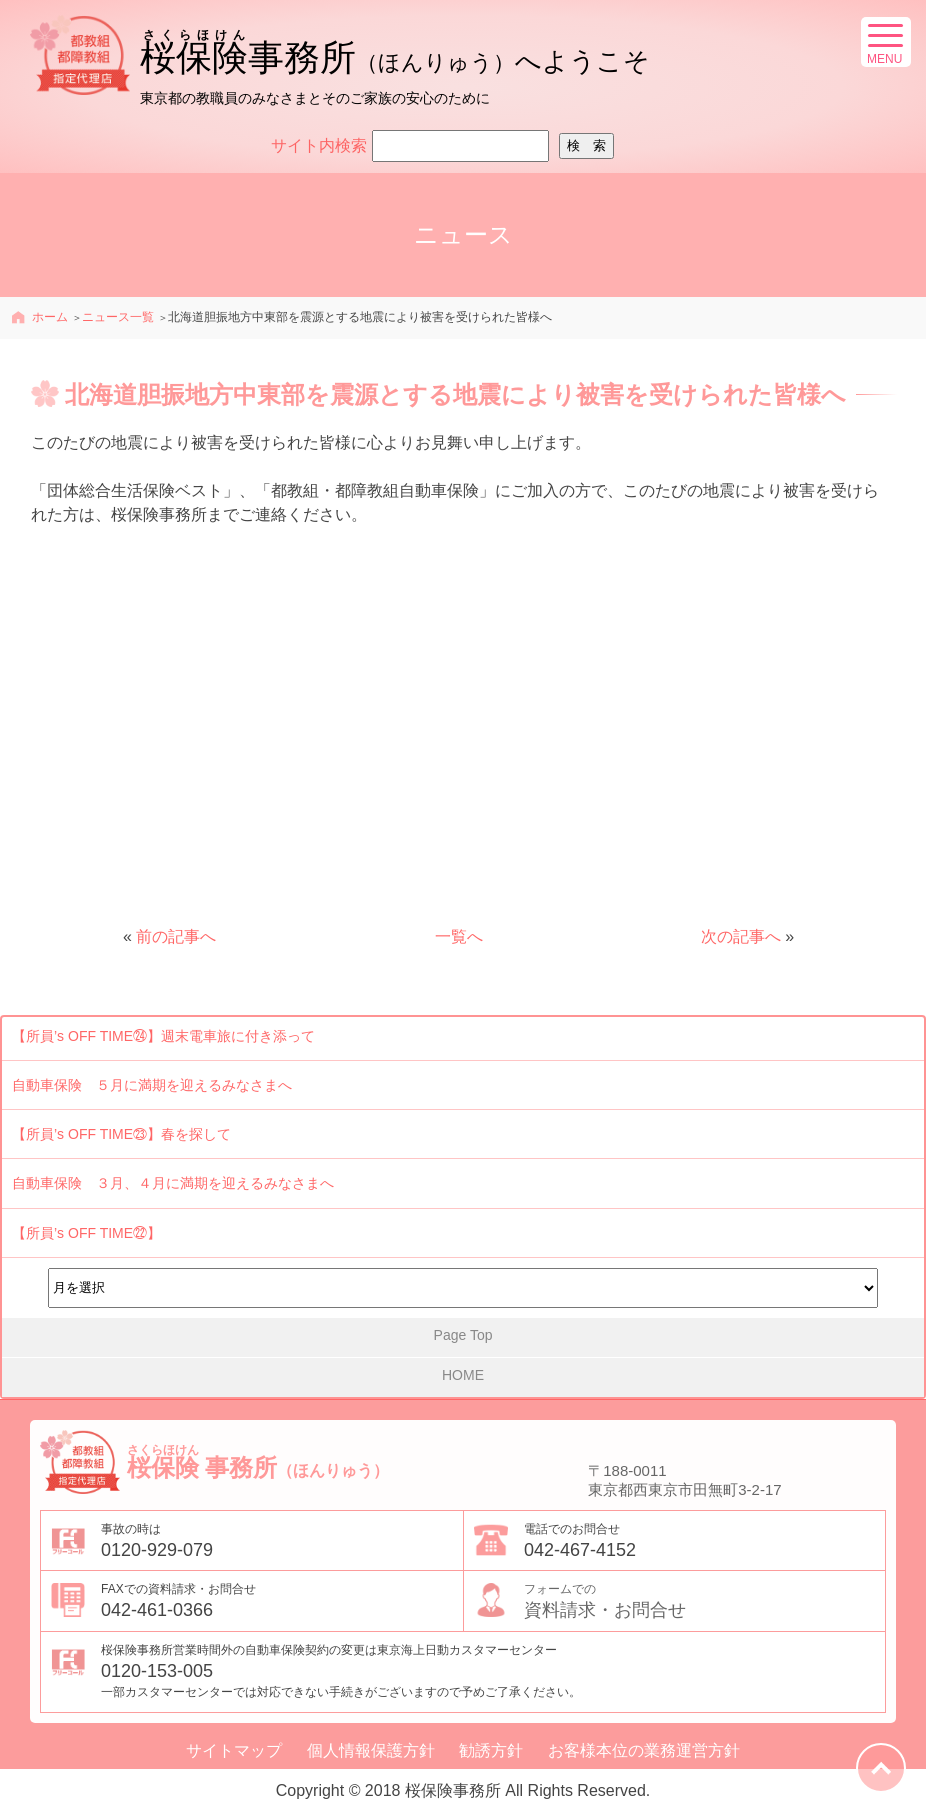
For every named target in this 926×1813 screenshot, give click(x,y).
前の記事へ (176, 936)
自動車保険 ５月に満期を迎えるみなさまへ (152, 1085)
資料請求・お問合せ (704, 1599)
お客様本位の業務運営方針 (644, 1751)
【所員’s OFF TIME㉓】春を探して (121, 1134)
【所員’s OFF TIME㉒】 (86, 1233)
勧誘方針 (491, 1751)
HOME (463, 1375)
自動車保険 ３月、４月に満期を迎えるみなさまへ (173, 1183)
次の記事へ (741, 936)
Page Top (463, 1335)
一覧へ (459, 936)
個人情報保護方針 (371, 1751)
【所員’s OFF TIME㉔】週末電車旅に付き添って (163, 1036)
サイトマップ (234, 1751)
